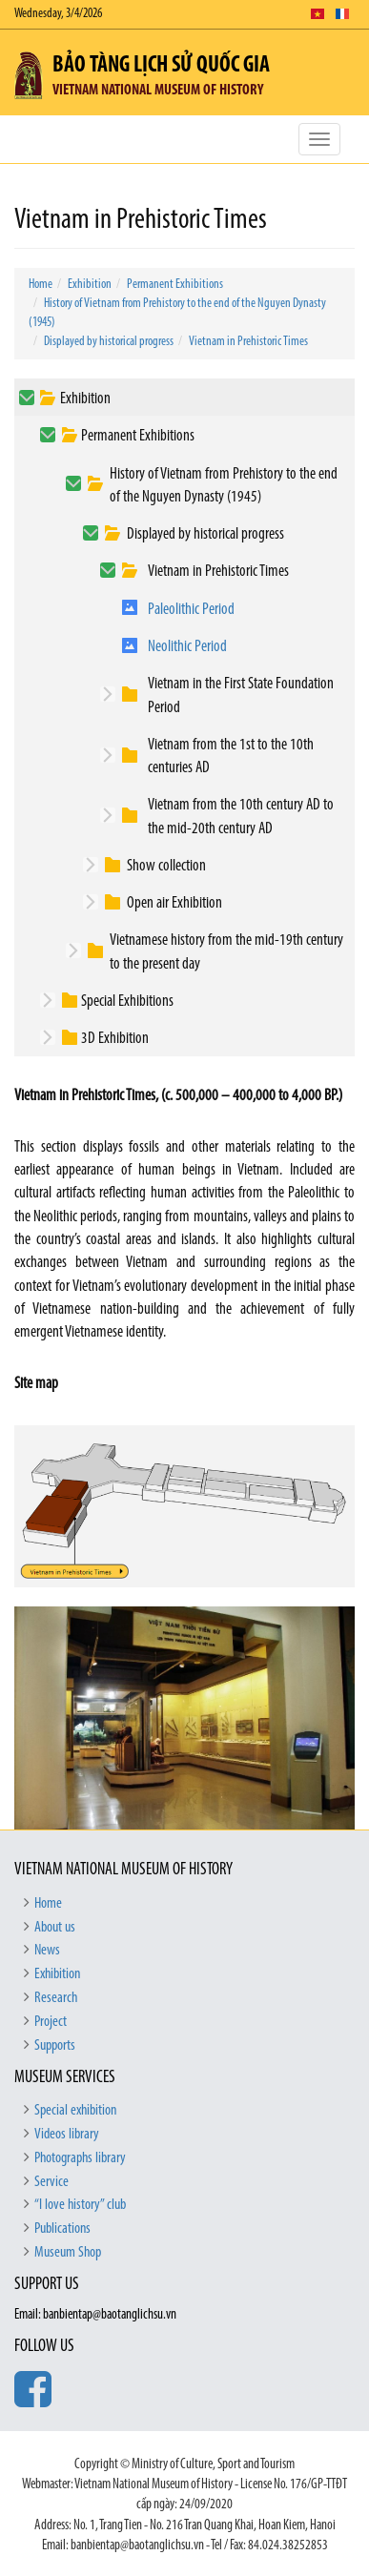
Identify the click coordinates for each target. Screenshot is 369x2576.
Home (40, 284)
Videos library (66, 2134)
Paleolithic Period (191, 610)
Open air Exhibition (174, 903)
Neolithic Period (187, 647)
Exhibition (90, 284)
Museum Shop (67, 2252)
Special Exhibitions (127, 1001)
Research (55, 1998)
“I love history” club (80, 2205)
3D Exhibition (115, 1039)
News (47, 1950)
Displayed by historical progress (109, 342)
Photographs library (80, 2158)
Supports (54, 2046)
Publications (62, 2229)
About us (54, 1927)
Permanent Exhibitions (175, 284)
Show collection (166, 866)
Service (51, 2182)
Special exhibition (75, 2110)
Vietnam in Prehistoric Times (248, 342)
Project (50, 2022)
